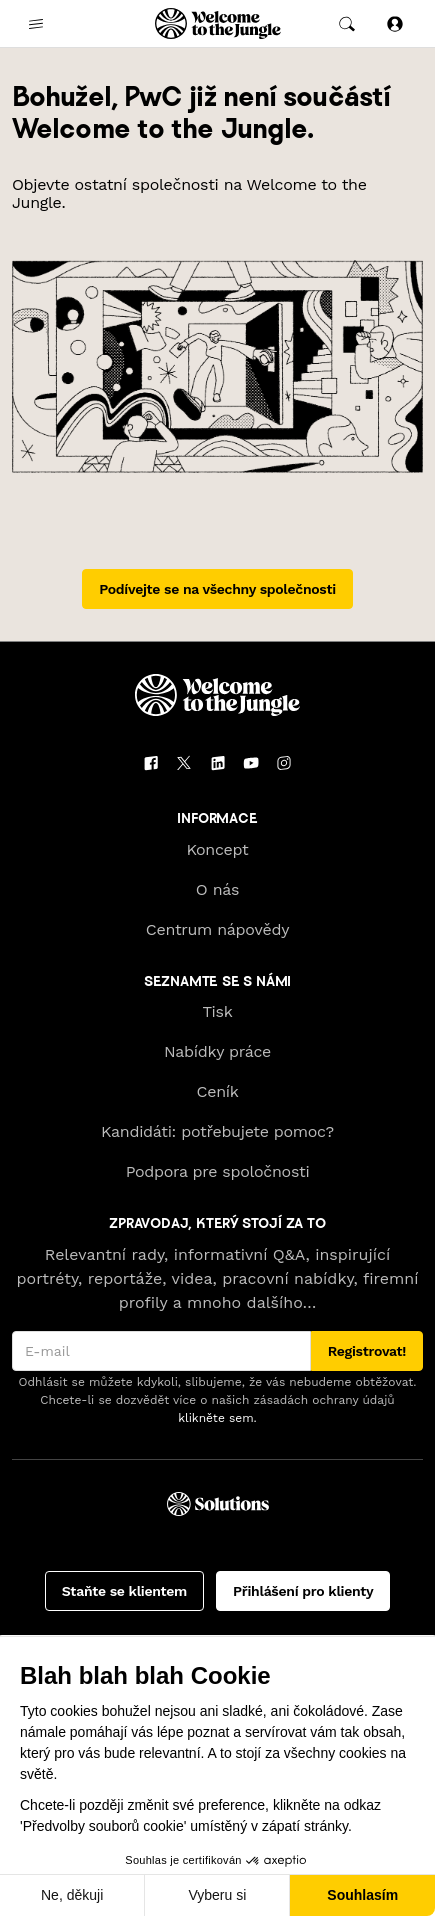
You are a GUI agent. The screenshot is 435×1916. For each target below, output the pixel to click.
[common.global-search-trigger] (347, 24)
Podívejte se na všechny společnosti (217, 589)
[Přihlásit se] (395, 23)
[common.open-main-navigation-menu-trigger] (36, 24)
